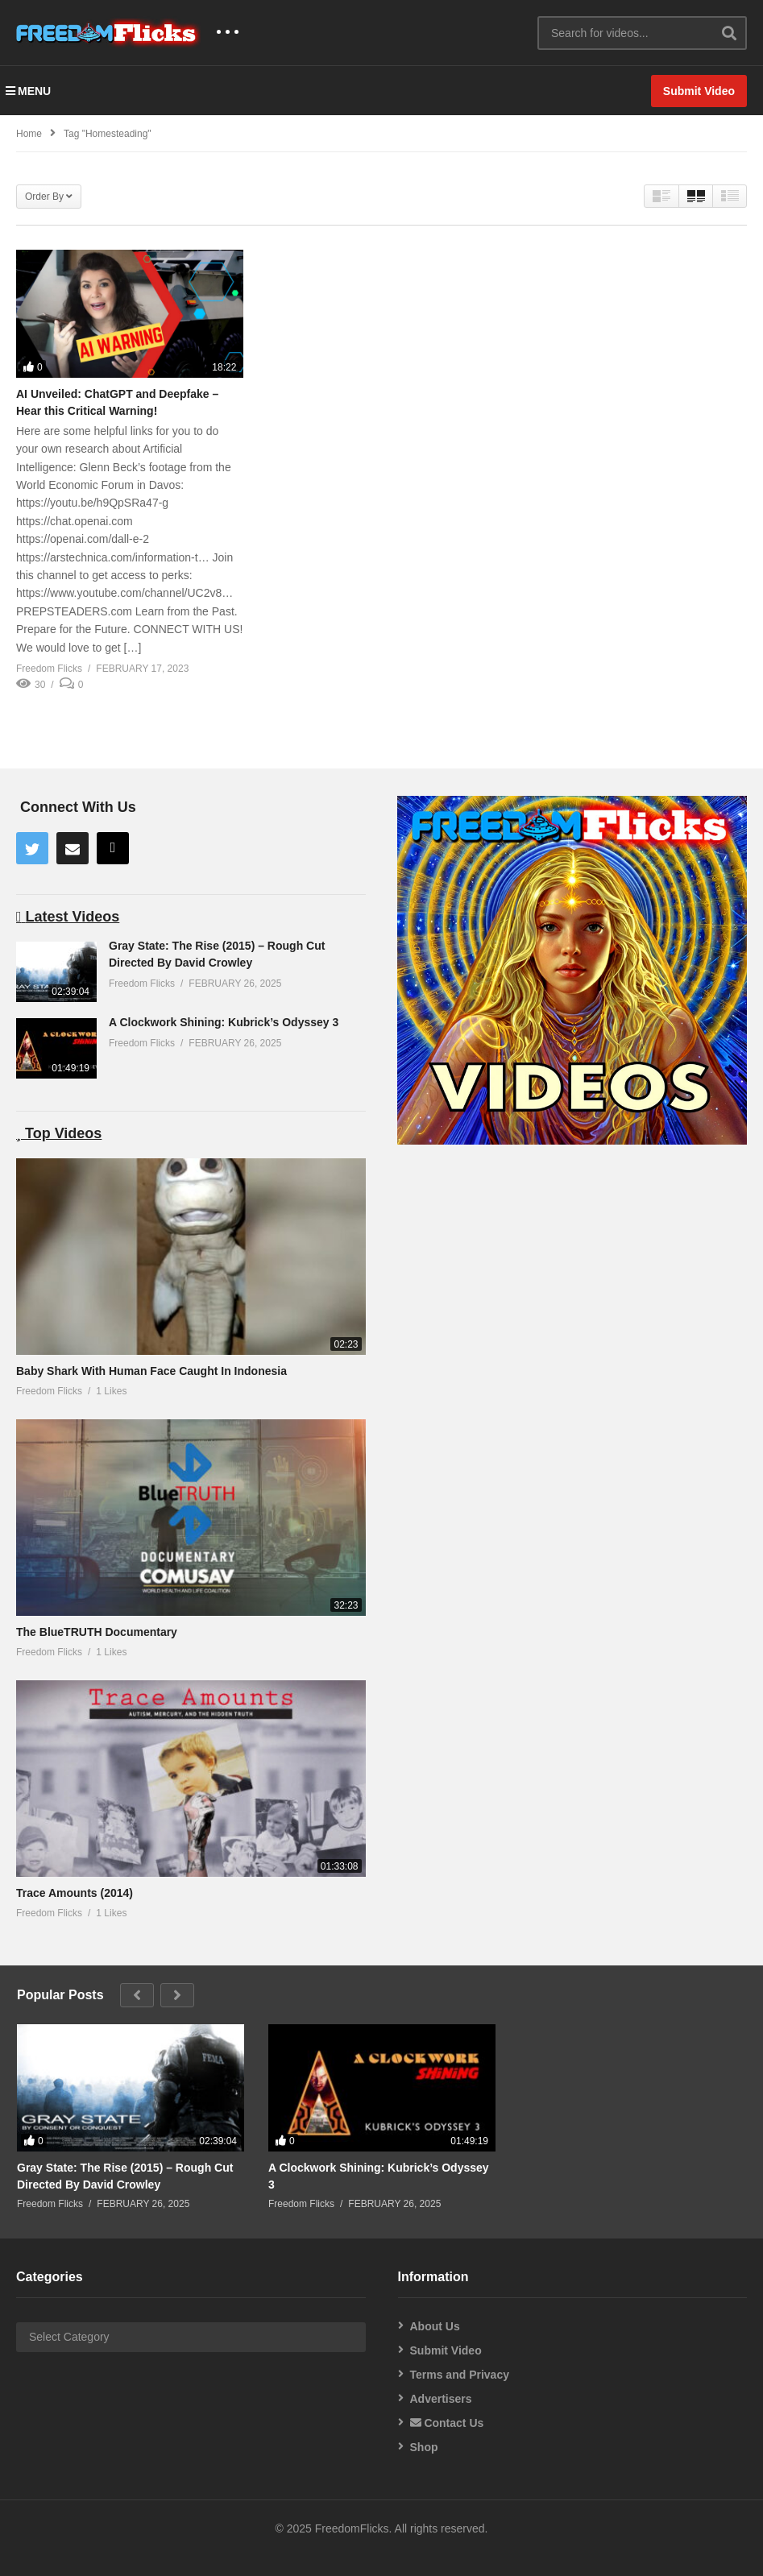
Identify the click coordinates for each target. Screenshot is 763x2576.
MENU (28, 91)
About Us (435, 2326)
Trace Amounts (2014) (74, 1892)
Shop (424, 2447)
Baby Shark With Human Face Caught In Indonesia (151, 1371)
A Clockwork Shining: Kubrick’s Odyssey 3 (223, 1022)
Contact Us (447, 2423)
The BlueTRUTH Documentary (96, 1632)
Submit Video (446, 2350)
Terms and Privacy (459, 2374)
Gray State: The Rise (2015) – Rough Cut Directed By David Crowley (125, 2175)
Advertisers (441, 2398)
